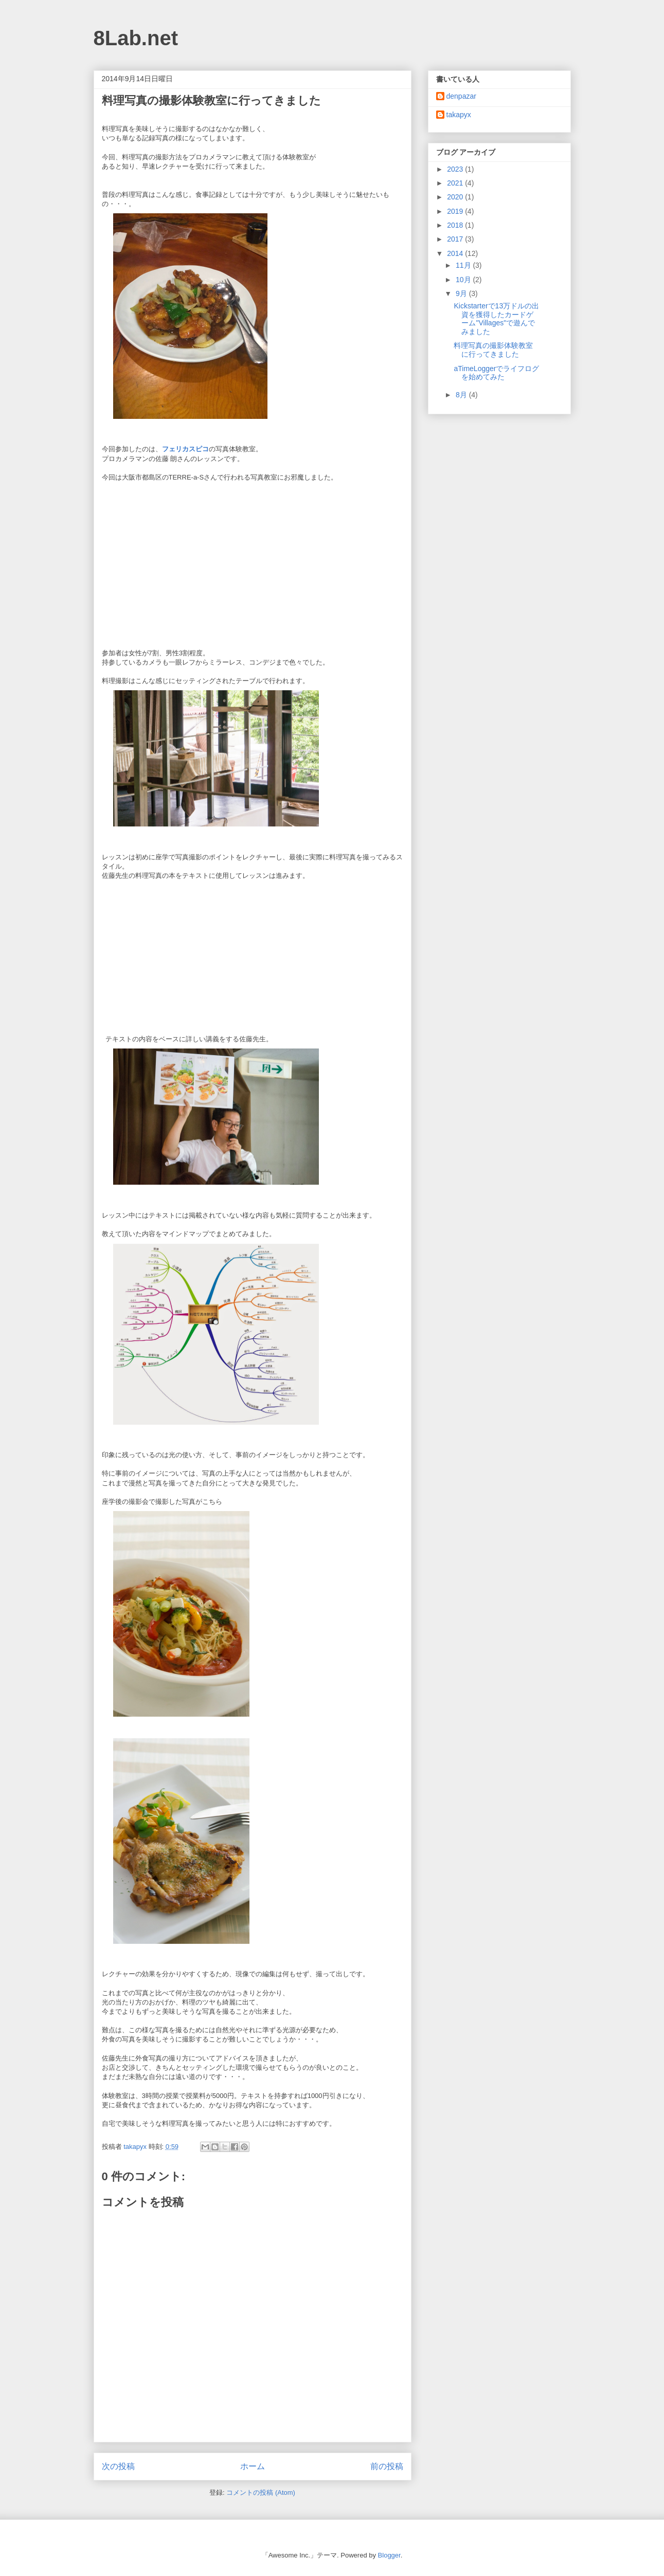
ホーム (252, 2466)
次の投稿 (118, 2466)
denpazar (461, 96)
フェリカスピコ (185, 449)
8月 (462, 395)
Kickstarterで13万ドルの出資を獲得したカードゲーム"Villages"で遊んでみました (496, 319)
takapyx (458, 115)
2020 (456, 197)
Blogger (389, 2555)
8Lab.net (136, 38)
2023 (456, 169)
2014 (456, 253)
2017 (456, 239)
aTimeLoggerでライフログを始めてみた (496, 372)
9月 (462, 293)
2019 (456, 211)
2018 (456, 225)
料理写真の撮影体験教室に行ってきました (493, 349)
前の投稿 (386, 2466)
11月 (464, 265)
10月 (464, 279)
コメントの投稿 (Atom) (260, 2492)
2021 (456, 183)
